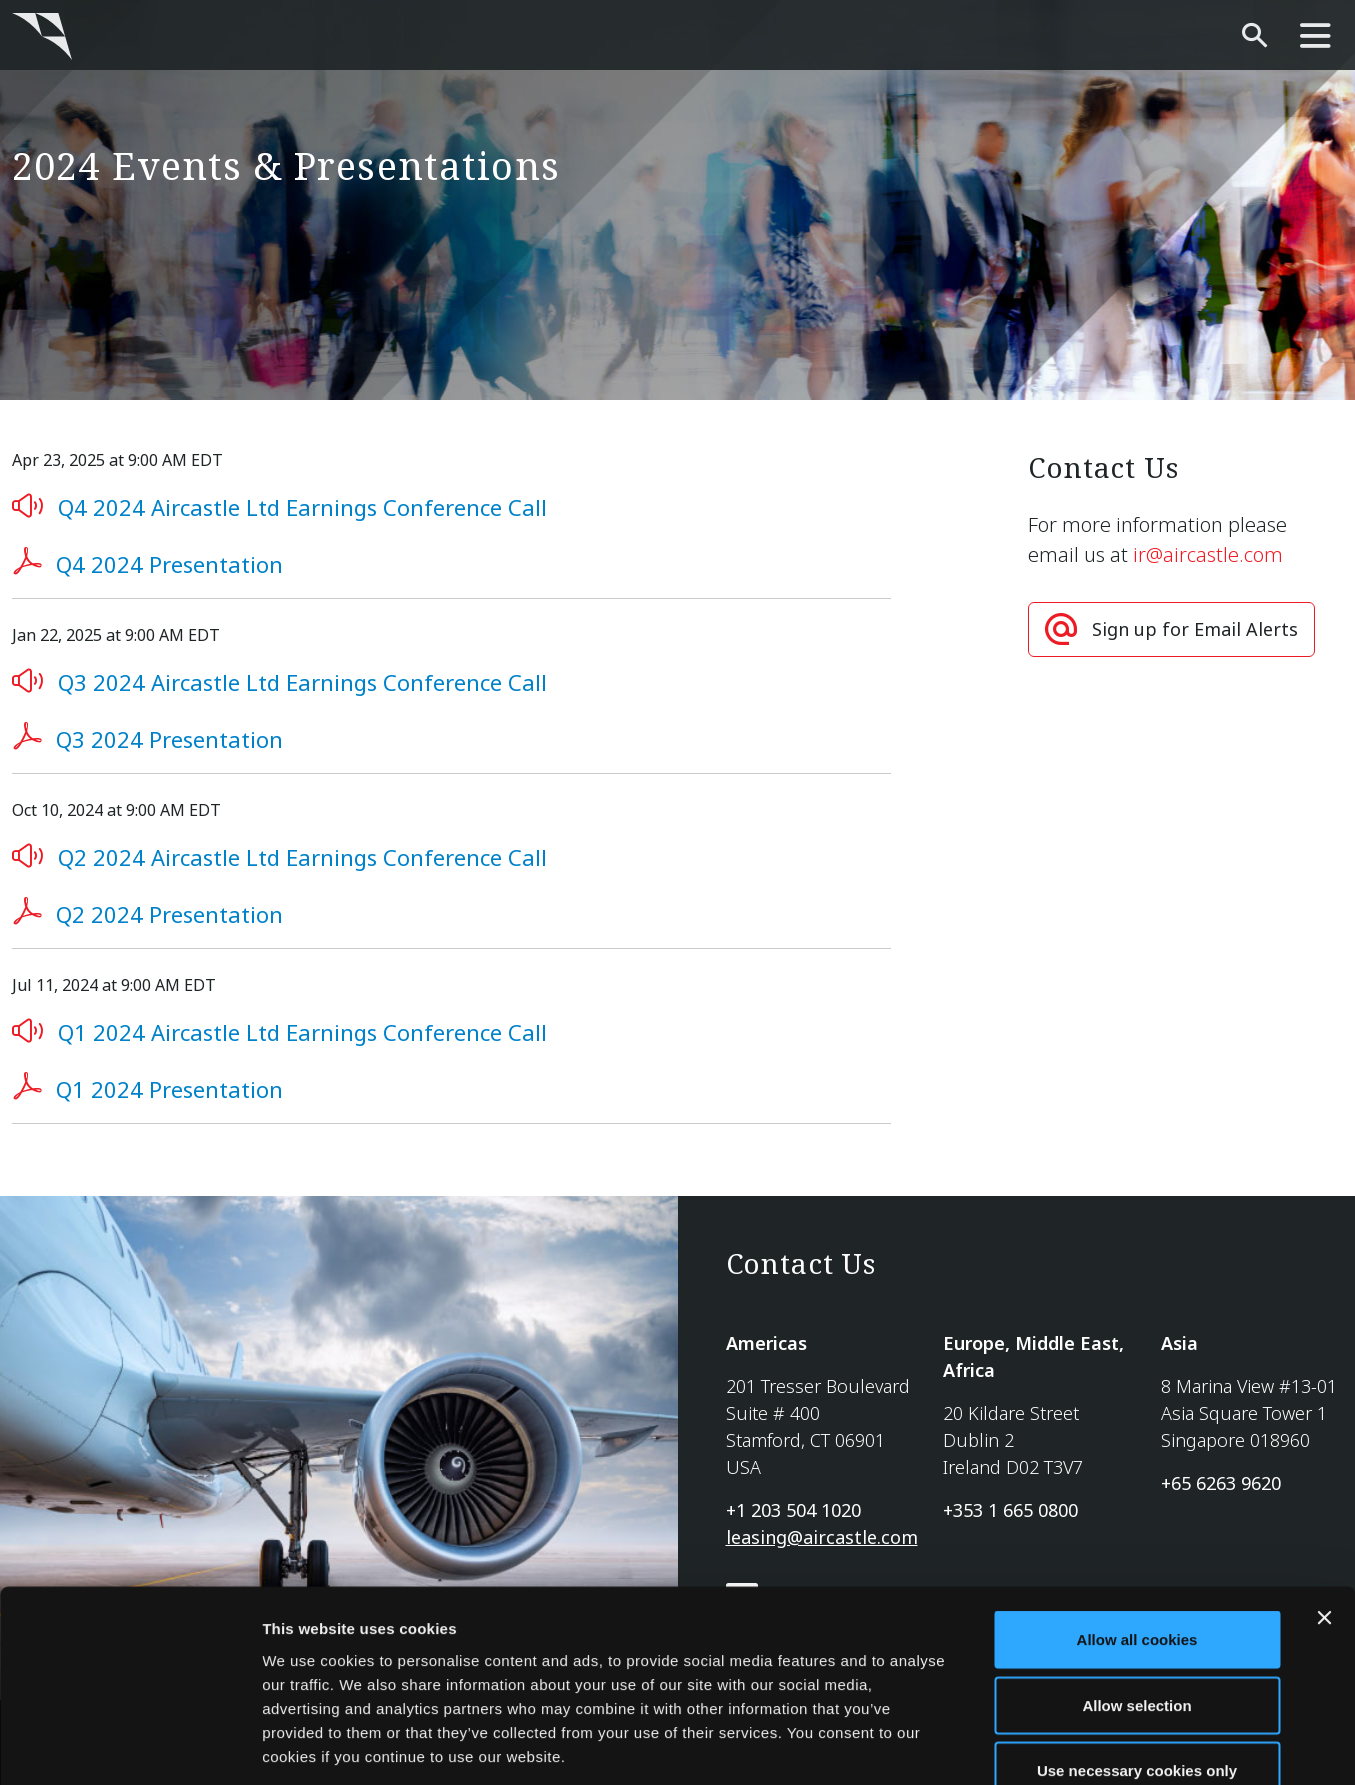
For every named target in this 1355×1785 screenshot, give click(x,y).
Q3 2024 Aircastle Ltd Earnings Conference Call (302, 682)
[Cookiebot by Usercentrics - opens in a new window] (129, 1746)
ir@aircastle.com (1208, 554)
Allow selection (1136, 1588)
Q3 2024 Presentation (169, 739)
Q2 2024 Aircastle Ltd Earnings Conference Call (302, 857)
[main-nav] (1315, 36)
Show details (1049, 1745)
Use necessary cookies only (1137, 1653)
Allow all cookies (1137, 1522)
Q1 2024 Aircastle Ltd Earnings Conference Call (302, 1032)
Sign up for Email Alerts (1195, 629)
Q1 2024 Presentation (169, 1089)
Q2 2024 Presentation (169, 914)
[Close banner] (1324, 1501)
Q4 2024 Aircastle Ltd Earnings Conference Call (302, 507)
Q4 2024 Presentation (169, 564)
